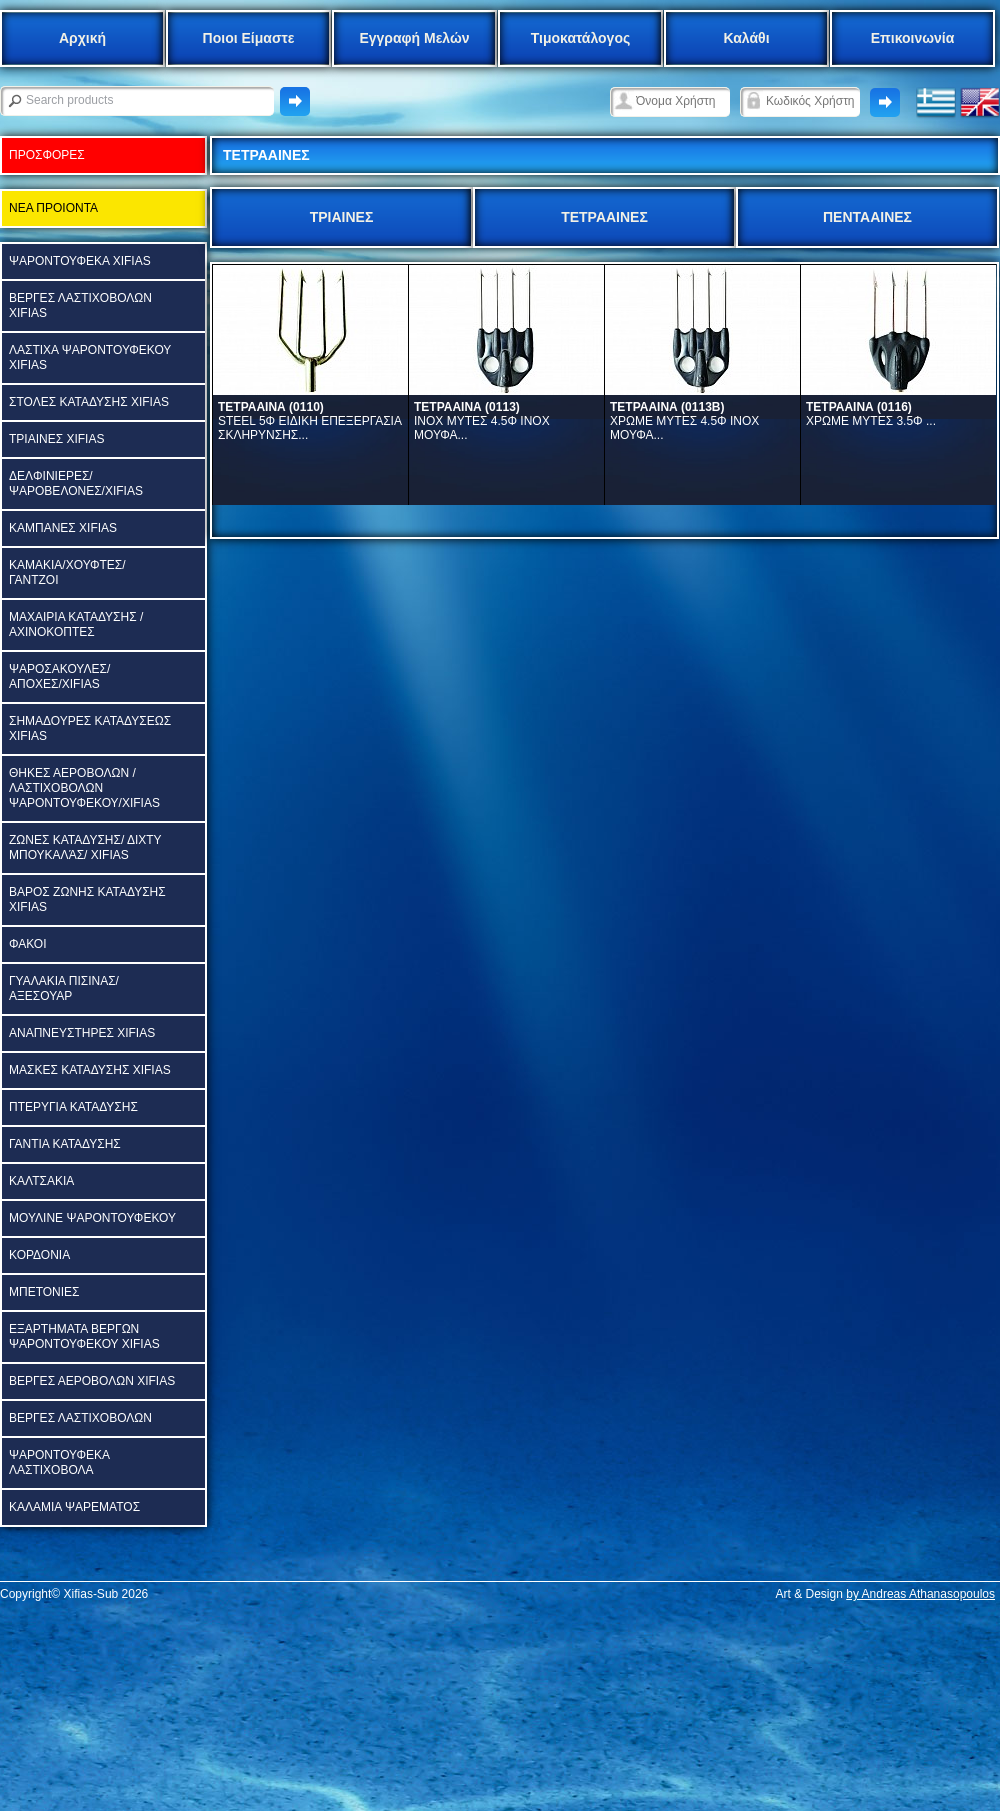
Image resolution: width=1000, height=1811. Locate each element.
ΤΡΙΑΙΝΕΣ (342, 217)
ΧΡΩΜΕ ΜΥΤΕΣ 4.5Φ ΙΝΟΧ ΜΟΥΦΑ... (684, 421)
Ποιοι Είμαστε (249, 38)
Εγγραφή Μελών (414, 38)
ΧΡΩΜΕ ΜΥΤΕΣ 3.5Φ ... (871, 414)
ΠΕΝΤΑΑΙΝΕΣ (867, 217)
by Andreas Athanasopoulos (920, 1594)
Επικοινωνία (913, 38)
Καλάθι (746, 38)
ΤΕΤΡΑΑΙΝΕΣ (604, 217)
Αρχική (82, 38)
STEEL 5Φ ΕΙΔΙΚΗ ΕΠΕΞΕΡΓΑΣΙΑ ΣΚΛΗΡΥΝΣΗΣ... (309, 421)
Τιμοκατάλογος (581, 38)
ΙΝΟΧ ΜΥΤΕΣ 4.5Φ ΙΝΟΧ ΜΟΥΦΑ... (482, 421)
